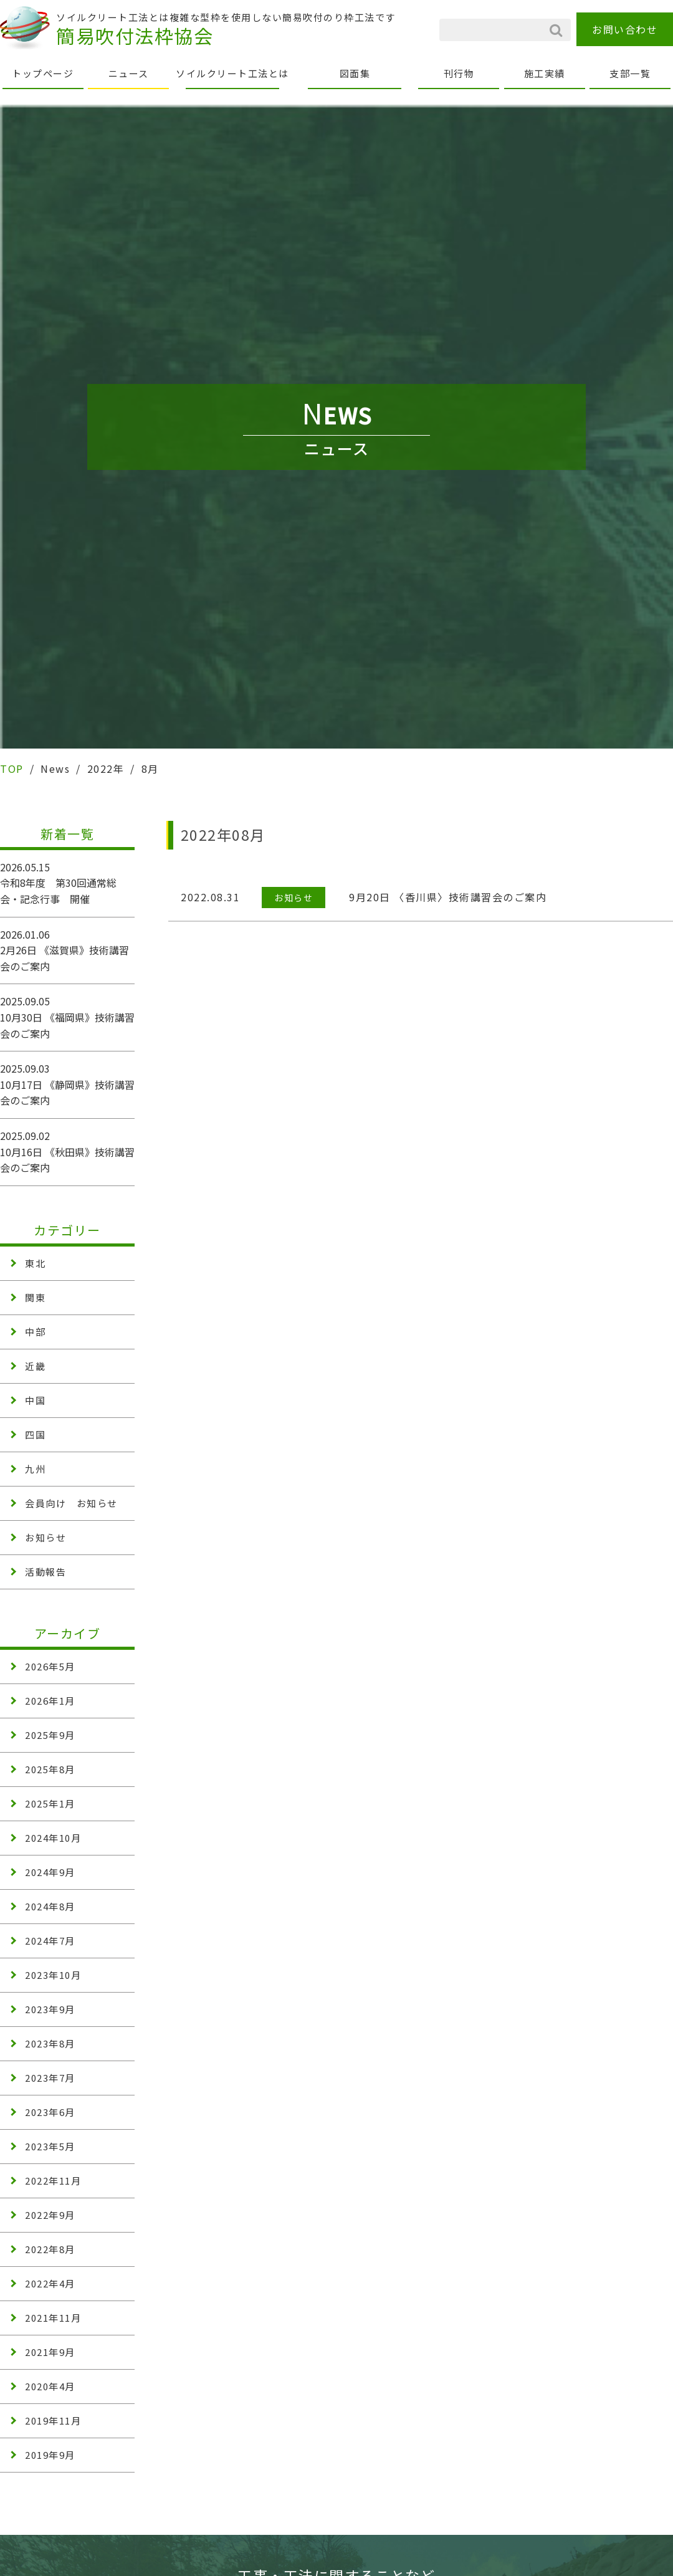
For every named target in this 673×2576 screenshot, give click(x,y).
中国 (35, 1400)
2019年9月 (50, 2454)
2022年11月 (53, 2180)
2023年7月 (50, 2077)
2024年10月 (53, 1837)
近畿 (35, 1365)
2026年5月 (50, 1666)
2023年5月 (50, 2146)
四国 (35, 1434)
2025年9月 (50, 1734)
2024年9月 (50, 1872)
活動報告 (45, 1571)
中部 (35, 1331)
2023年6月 (50, 2112)
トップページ (43, 73)
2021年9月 (50, 2351)
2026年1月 (50, 1700)
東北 (35, 1263)
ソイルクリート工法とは (232, 73)
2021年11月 (53, 2317)
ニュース (128, 73)
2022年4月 (50, 2283)
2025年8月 (50, 1769)
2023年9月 (50, 2009)
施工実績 (544, 73)
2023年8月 (50, 2043)
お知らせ (45, 1537)
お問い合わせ (624, 29)
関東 (35, 1297)
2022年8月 (50, 2249)
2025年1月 (50, 1803)
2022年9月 (50, 2214)
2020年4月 (50, 2386)
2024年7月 (50, 1940)
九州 (35, 1468)
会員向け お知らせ (71, 1503)
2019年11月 (53, 2420)
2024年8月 (50, 1906)
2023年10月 (53, 1974)
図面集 (355, 73)
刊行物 (459, 73)
